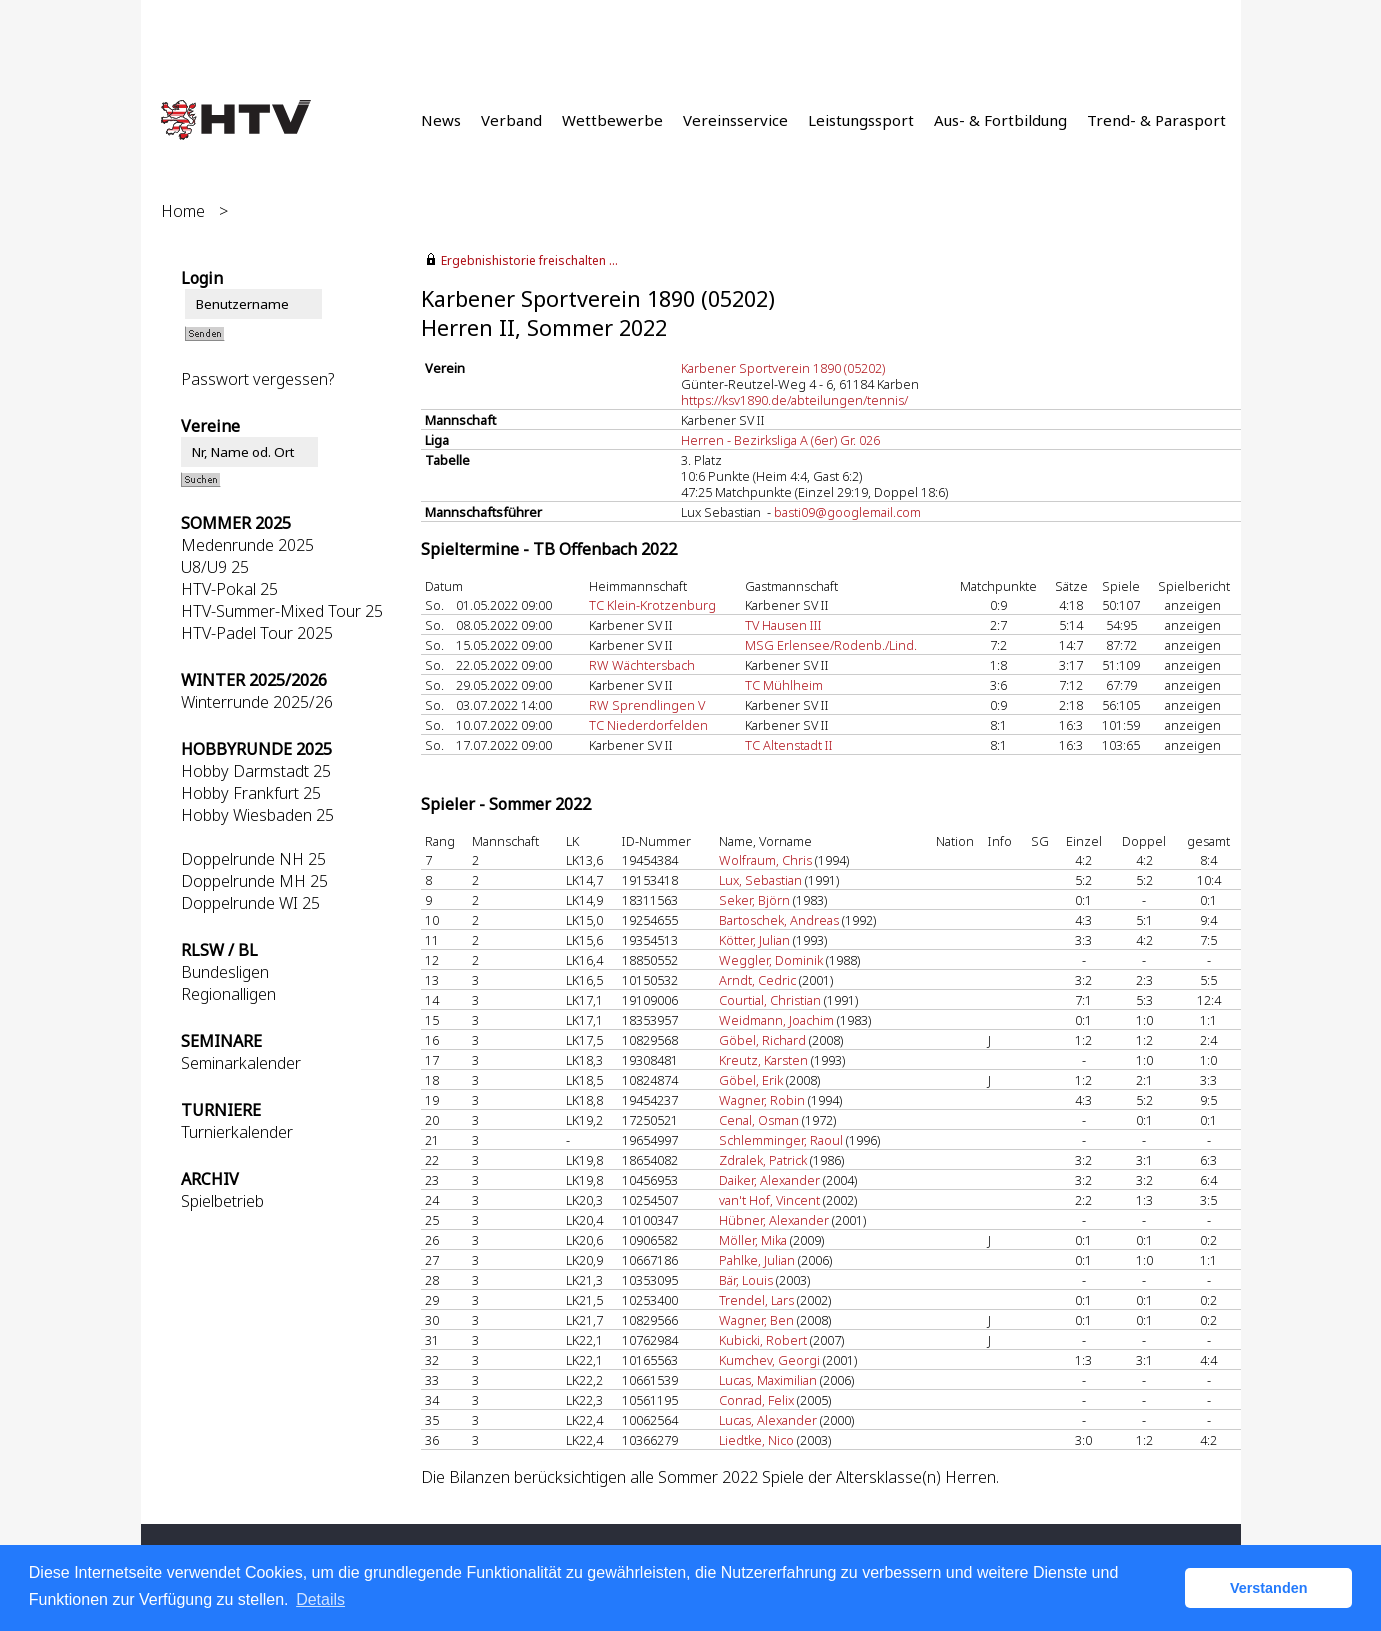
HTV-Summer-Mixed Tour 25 (282, 611)
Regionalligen (228, 994)
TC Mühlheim (784, 685)
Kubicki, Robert (763, 1340)
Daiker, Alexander (769, 1180)
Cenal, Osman (759, 1120)
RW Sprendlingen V (647, 705)
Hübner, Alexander (774, 1220)
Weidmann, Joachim (776, 1020)
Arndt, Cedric (757, 980)
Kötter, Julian (754, 940)
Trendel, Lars (756, 1300)
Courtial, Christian (770, 1000)
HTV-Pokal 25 (229, 589)
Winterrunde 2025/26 (257, 702)
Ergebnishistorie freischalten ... (529, 260)
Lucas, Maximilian (768, 1380)
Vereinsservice (735, 120)
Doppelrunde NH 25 (253, 859)
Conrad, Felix (756, 1400)
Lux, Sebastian (760, 880)
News (441, 120)
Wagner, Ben (756, 1320)
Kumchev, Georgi (769, 1360)
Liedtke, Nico (756, 1440)
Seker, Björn (754, 900)
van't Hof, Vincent (769, 1200)
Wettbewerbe (612, 120)
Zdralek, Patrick (763, 1160)
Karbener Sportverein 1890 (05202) (783, 368)
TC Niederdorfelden (648, 725)
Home (183, 211)
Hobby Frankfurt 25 (251, 793)
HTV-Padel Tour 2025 (257, 633)
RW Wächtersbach (642, 665)
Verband (511, 120)
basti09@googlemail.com (847, 512)
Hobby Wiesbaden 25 (257, 815)
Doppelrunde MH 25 (254, 881)
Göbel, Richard (762, 1040)
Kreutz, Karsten (763, 1060)
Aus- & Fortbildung (1000, 120)
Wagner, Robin (762, 1100)
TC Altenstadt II (789, 745)
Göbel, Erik (751, 1080)
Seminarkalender (241, 1063)
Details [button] (320, 1599)
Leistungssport (861, 120)
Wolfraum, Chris (765, 860)
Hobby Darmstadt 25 (256, 771)
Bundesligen (225, 972)
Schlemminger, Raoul (781, 1140)
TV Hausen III (783, 625)
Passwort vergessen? (257, 379)
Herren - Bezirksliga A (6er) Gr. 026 (780, 440)
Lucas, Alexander (768, 1420)
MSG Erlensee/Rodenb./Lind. (831, 645)
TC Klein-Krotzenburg (652, 605)
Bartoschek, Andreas (779, 920)
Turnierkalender (237, 1132)
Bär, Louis (746, 1280)
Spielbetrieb (222, 1201)
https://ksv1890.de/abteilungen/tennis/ (794, 400)
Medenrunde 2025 (247, 545)
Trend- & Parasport (1156, 120)
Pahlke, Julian (757, 1260)
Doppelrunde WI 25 (250, 903)
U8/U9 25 (215, 567)
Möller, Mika (753, 1240)
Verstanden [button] (1269, 1588)
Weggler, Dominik (771, 960)
